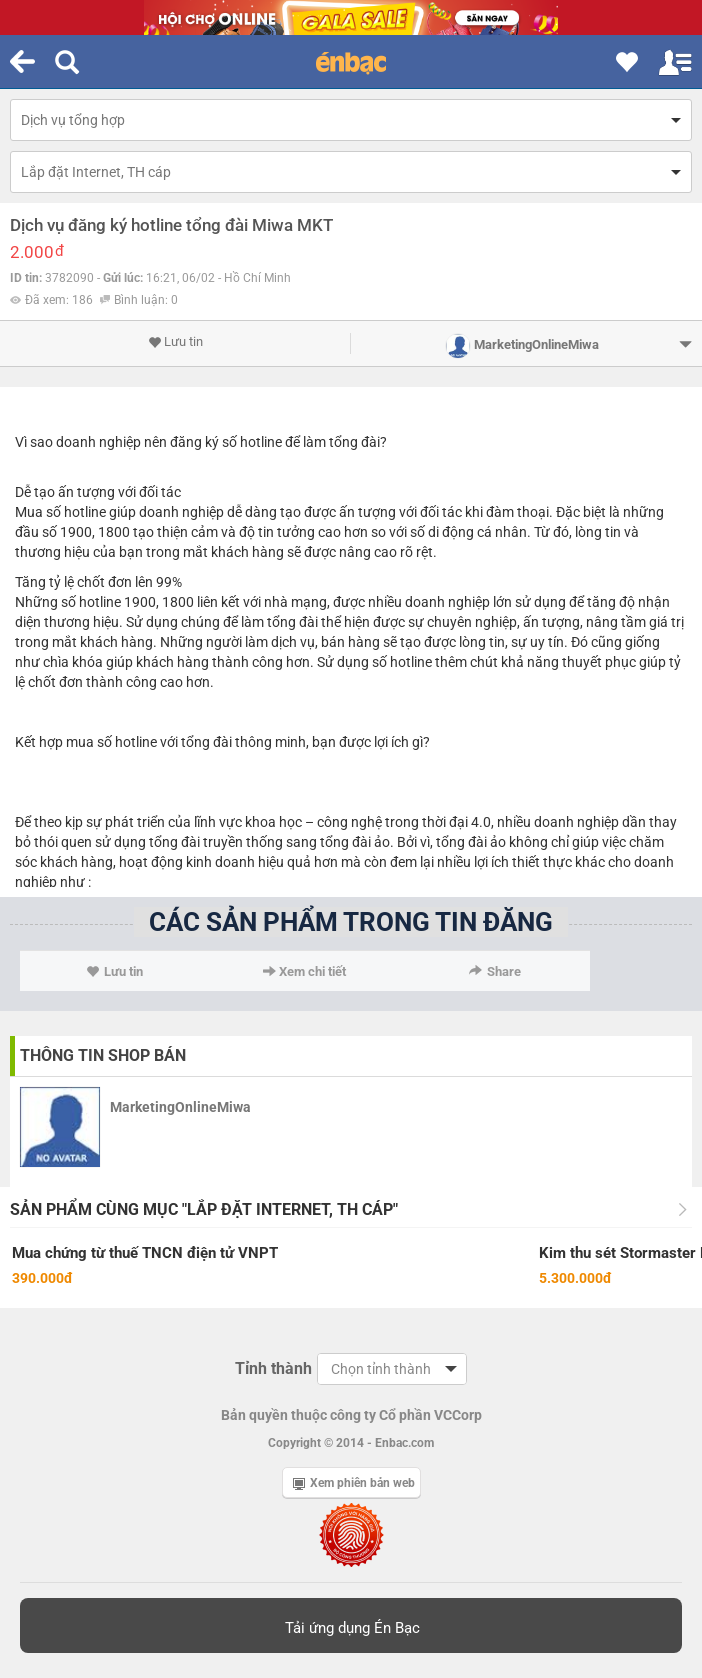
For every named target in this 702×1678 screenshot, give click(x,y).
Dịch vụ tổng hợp (73, 120)
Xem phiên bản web (354, 1483)
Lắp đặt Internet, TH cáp (96, 172)
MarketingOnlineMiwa (180, 1107)
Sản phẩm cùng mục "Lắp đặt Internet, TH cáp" (204, 1209)
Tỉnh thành (273, 1368)
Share (495, 971)
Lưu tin (175, 342)
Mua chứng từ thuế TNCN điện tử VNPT (145, 1253)
